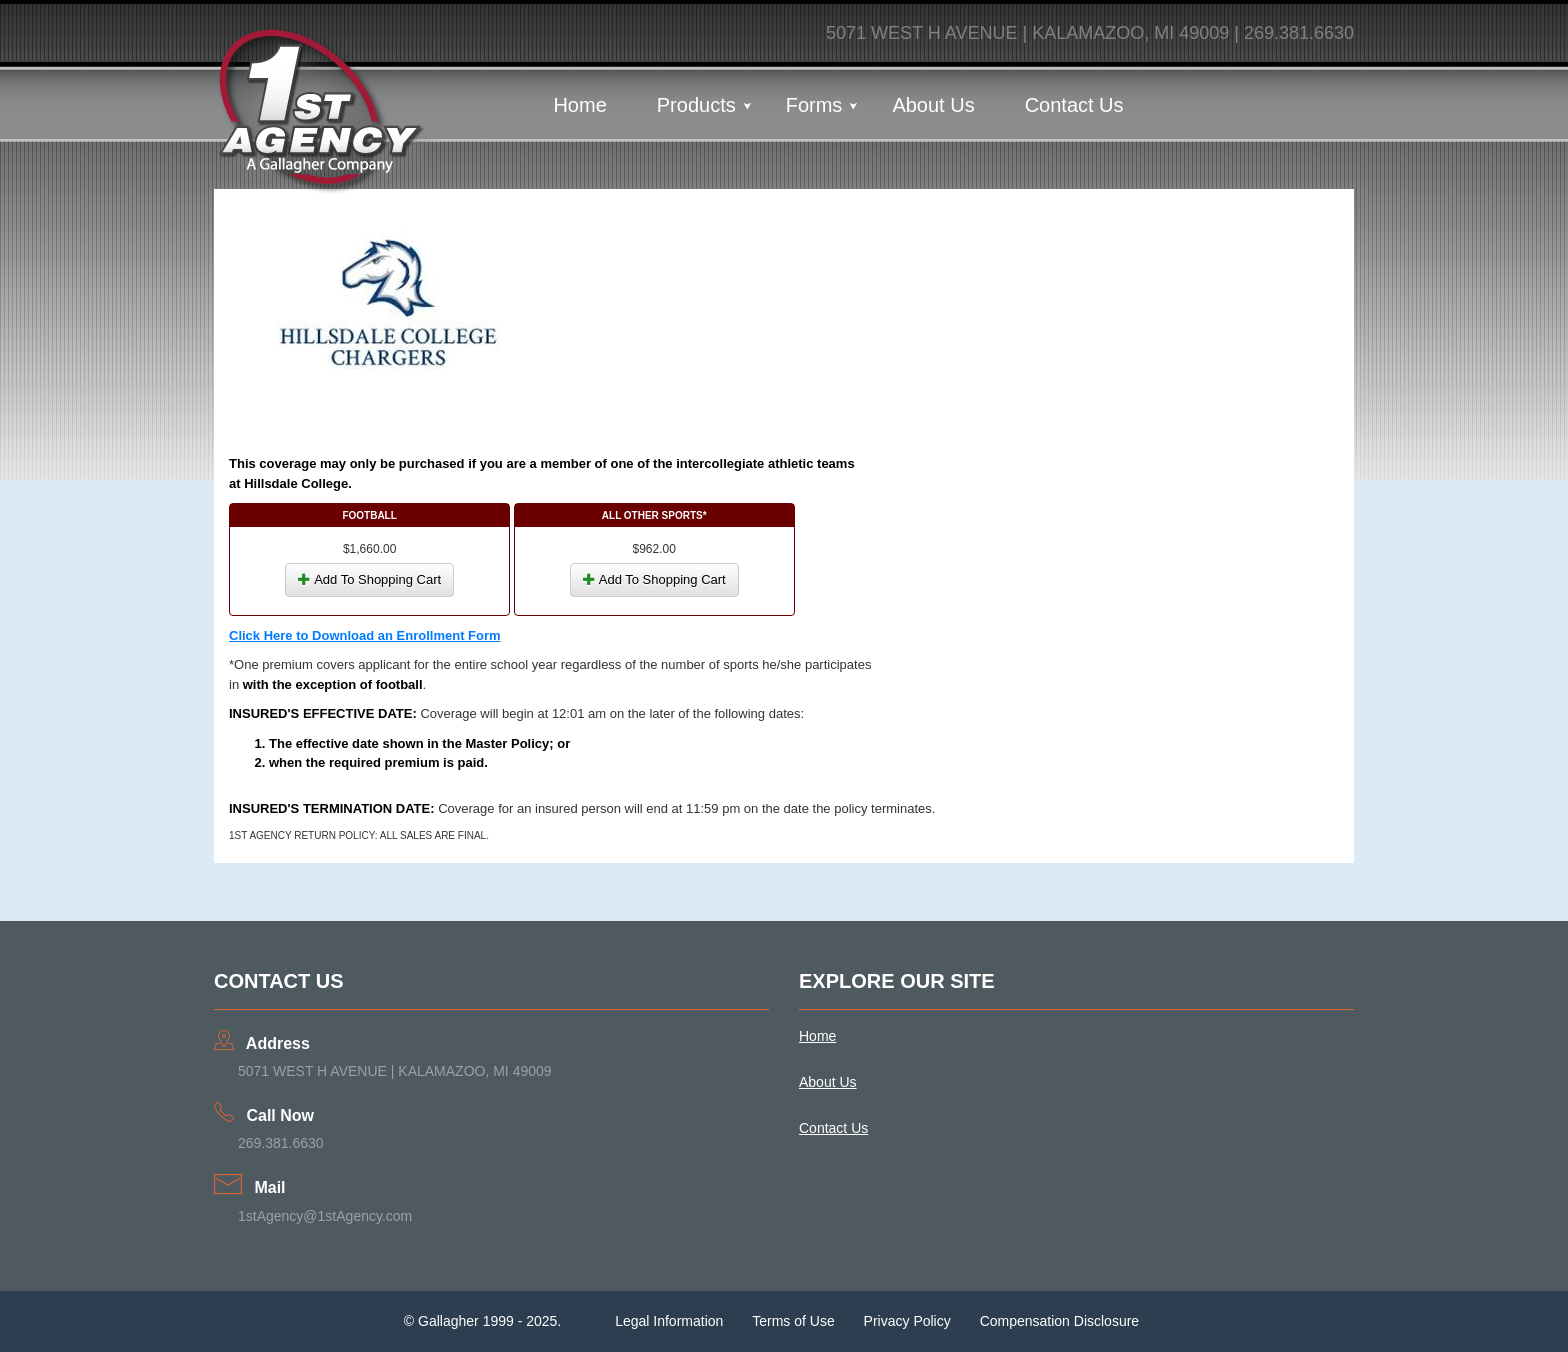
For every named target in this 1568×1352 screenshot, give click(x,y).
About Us (933, 105)
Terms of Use (793, 1321)
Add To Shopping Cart (369, 579)
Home (579, 105)
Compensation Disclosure (1060, 1321)
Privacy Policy (907, 1321)
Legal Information (669, 1321)
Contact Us (1074, 105)
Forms (814, 105)
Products (696, 105)
